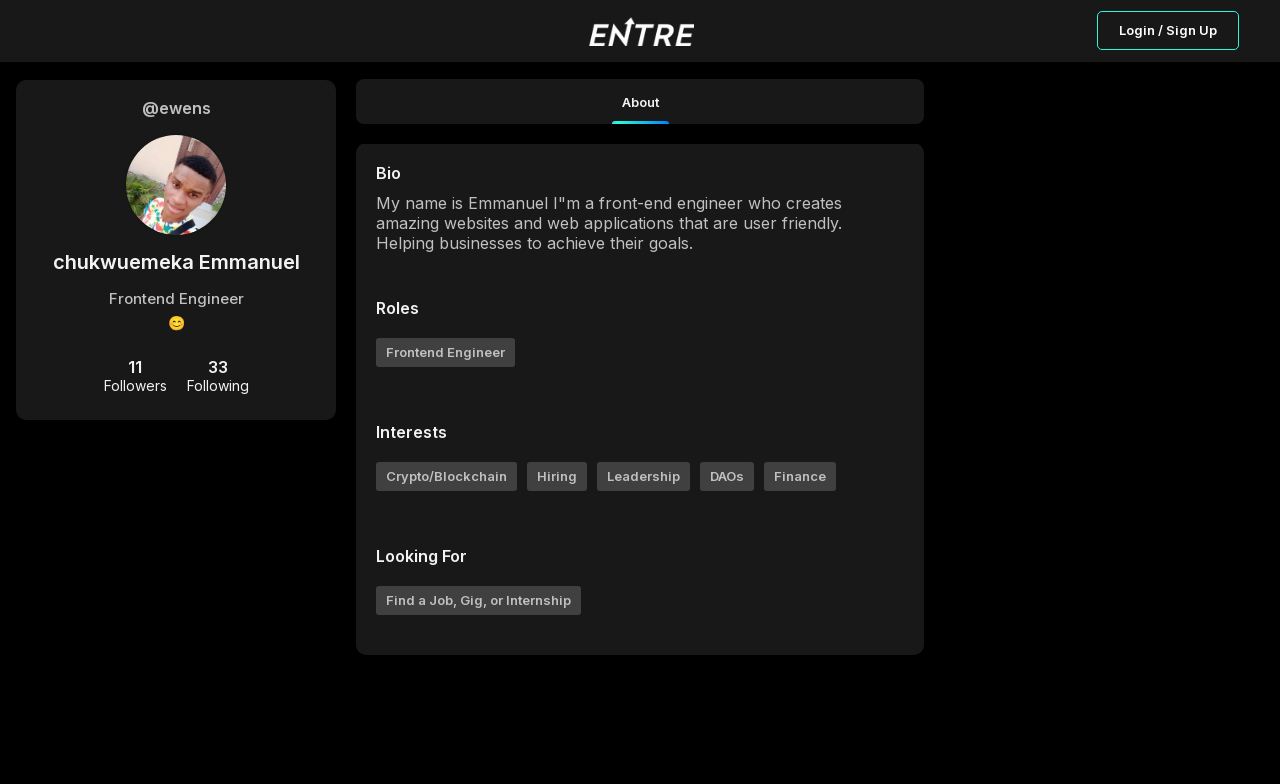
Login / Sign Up (1168, 30)
